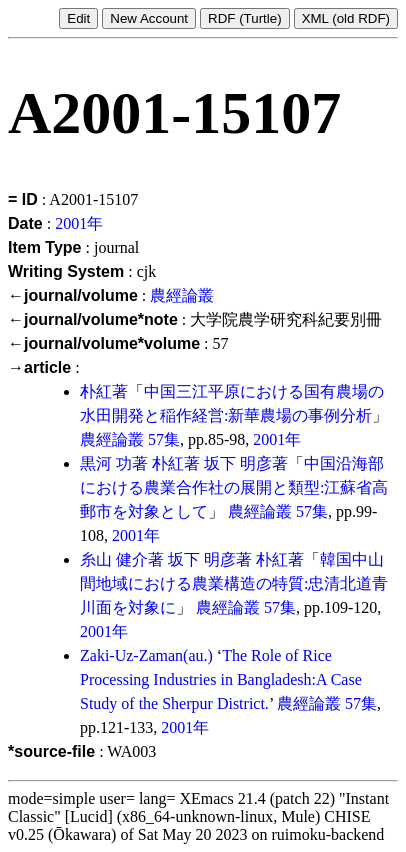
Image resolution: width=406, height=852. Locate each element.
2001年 (79, 223)
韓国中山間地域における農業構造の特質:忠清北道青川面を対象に (234, 583)
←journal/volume (73, 295)
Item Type (45, 247)
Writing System (66, 271)
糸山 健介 (114, 559)
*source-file (51, 751)
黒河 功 (106, 463)
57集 (164, 439)
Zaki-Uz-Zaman (131, 655)
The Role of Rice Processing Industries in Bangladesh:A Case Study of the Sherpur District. (221, 679)
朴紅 (96, 391)
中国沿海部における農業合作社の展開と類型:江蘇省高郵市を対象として (234, 487)
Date (25, 223)
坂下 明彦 (238, 463)
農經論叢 (182, 295)
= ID (23, 199)
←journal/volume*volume (104, 343)
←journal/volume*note (93, 319)
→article (39, 367)
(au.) (198, 655)
